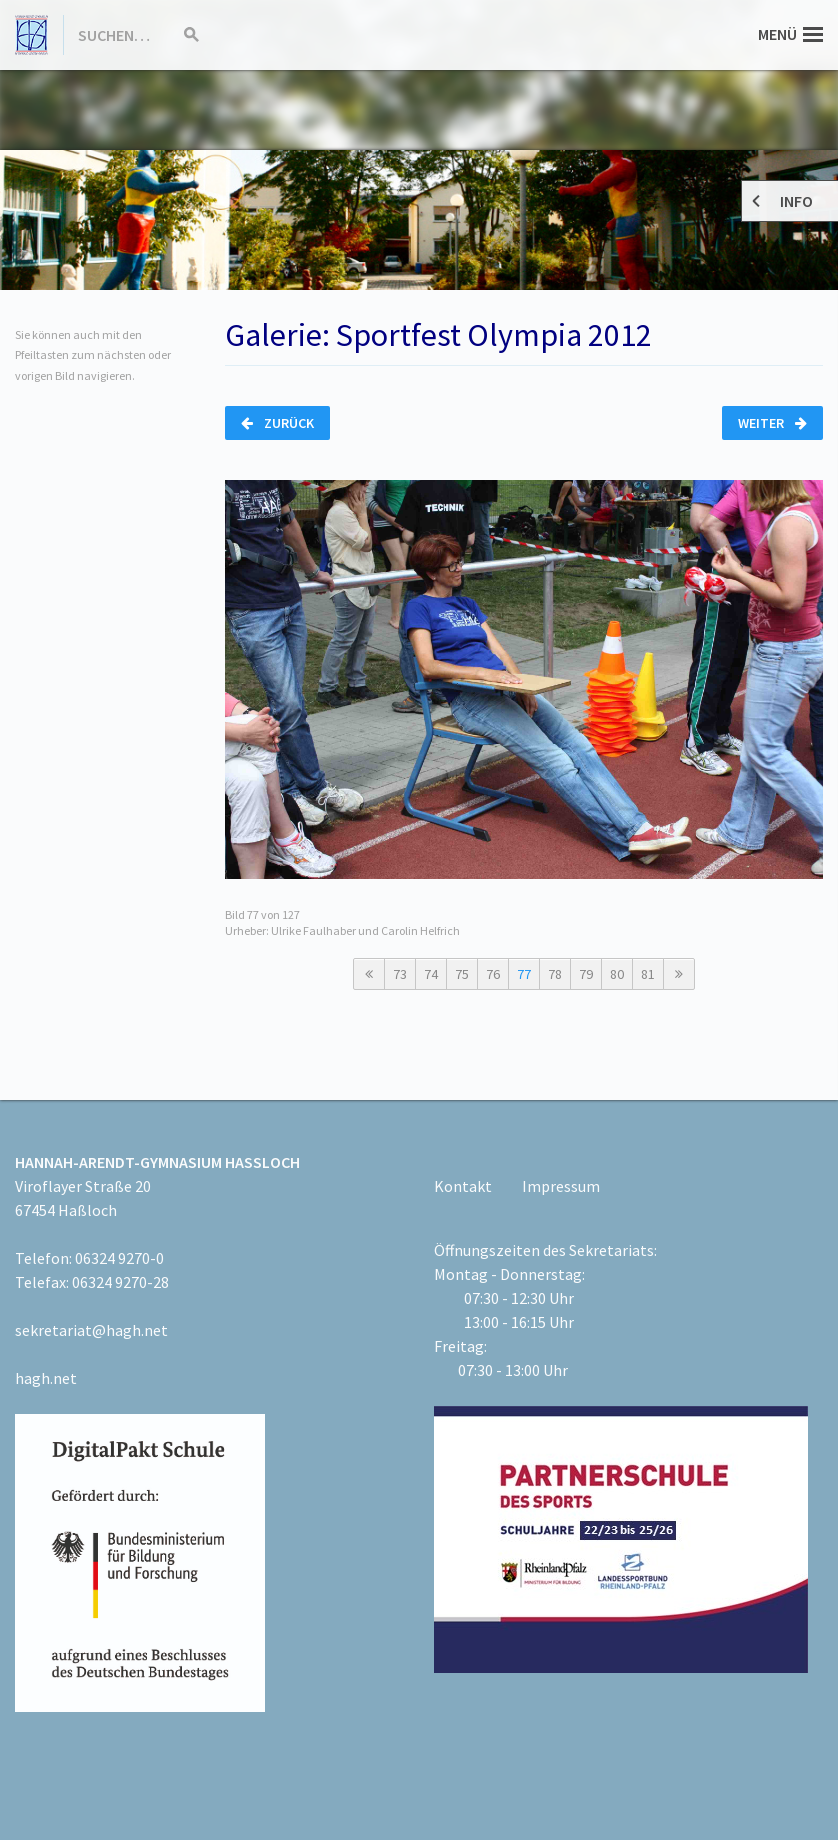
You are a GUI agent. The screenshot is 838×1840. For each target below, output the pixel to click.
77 (524, 974)
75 (462, 974)
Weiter (772, 423)
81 (648, 974)
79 (586, 974)
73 (400, 974)
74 (431, 974)
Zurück (277, 423)
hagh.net (46, 1378)
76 (493, 974)
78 (555, 974)
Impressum (561, 1186)
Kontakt (463, 1186)
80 (617, 974)
